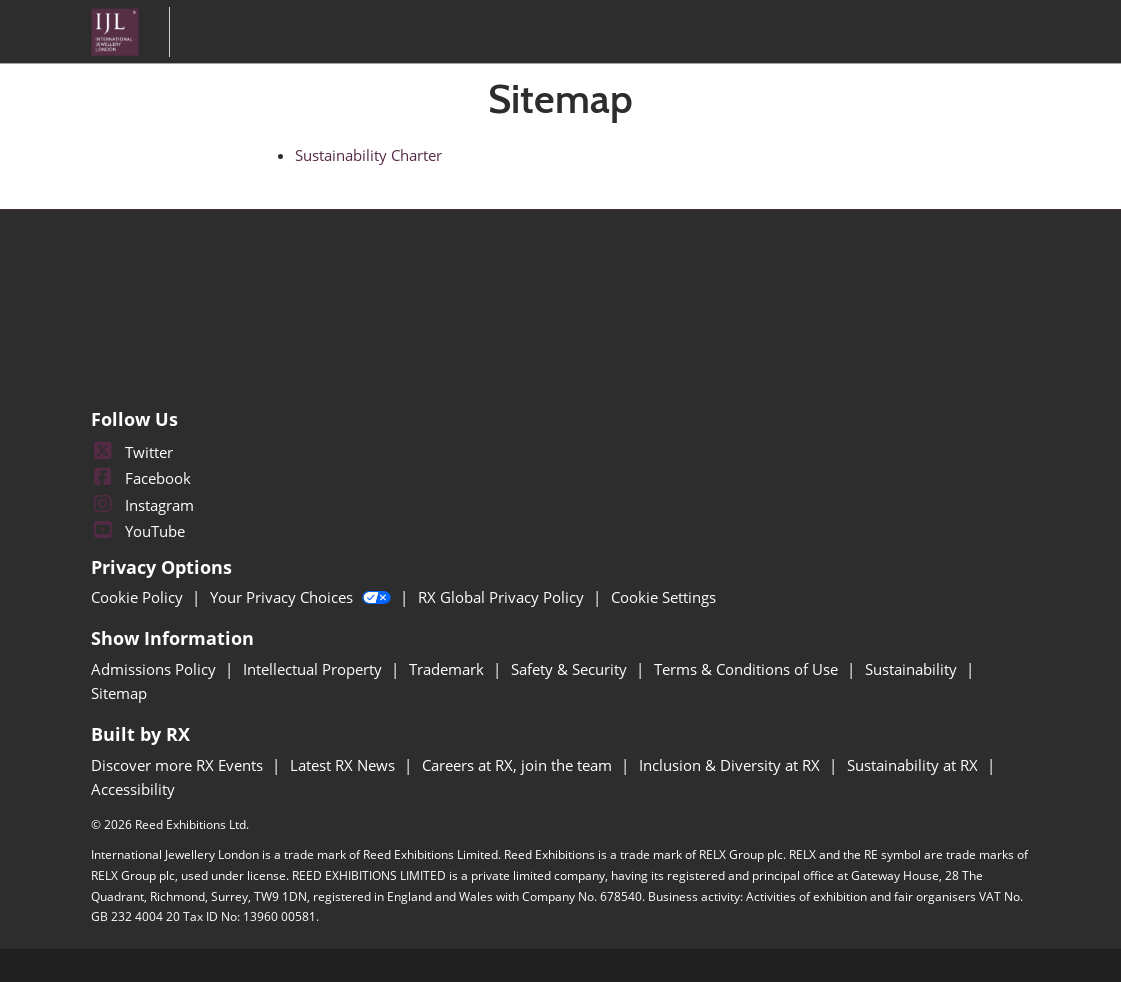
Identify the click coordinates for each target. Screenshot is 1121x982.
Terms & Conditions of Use (748, 669)
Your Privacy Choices (302, 597)
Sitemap (119, 693)
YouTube (138, 531)
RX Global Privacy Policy (503, 597)
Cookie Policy (139, 597)
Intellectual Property (314, 669)
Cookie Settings (663, 597)
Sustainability (913, 669)
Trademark (448, 669)
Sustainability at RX (914, 765)
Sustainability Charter (368, 155)
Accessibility (133, 789)
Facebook (141, 478)
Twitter (132, 452)
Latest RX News (344, 765)
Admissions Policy (155, 669)
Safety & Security (571, 669)
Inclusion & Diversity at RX (731, 765)
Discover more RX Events (179, 765)
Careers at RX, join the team (519, 765)
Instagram (142, 505)
